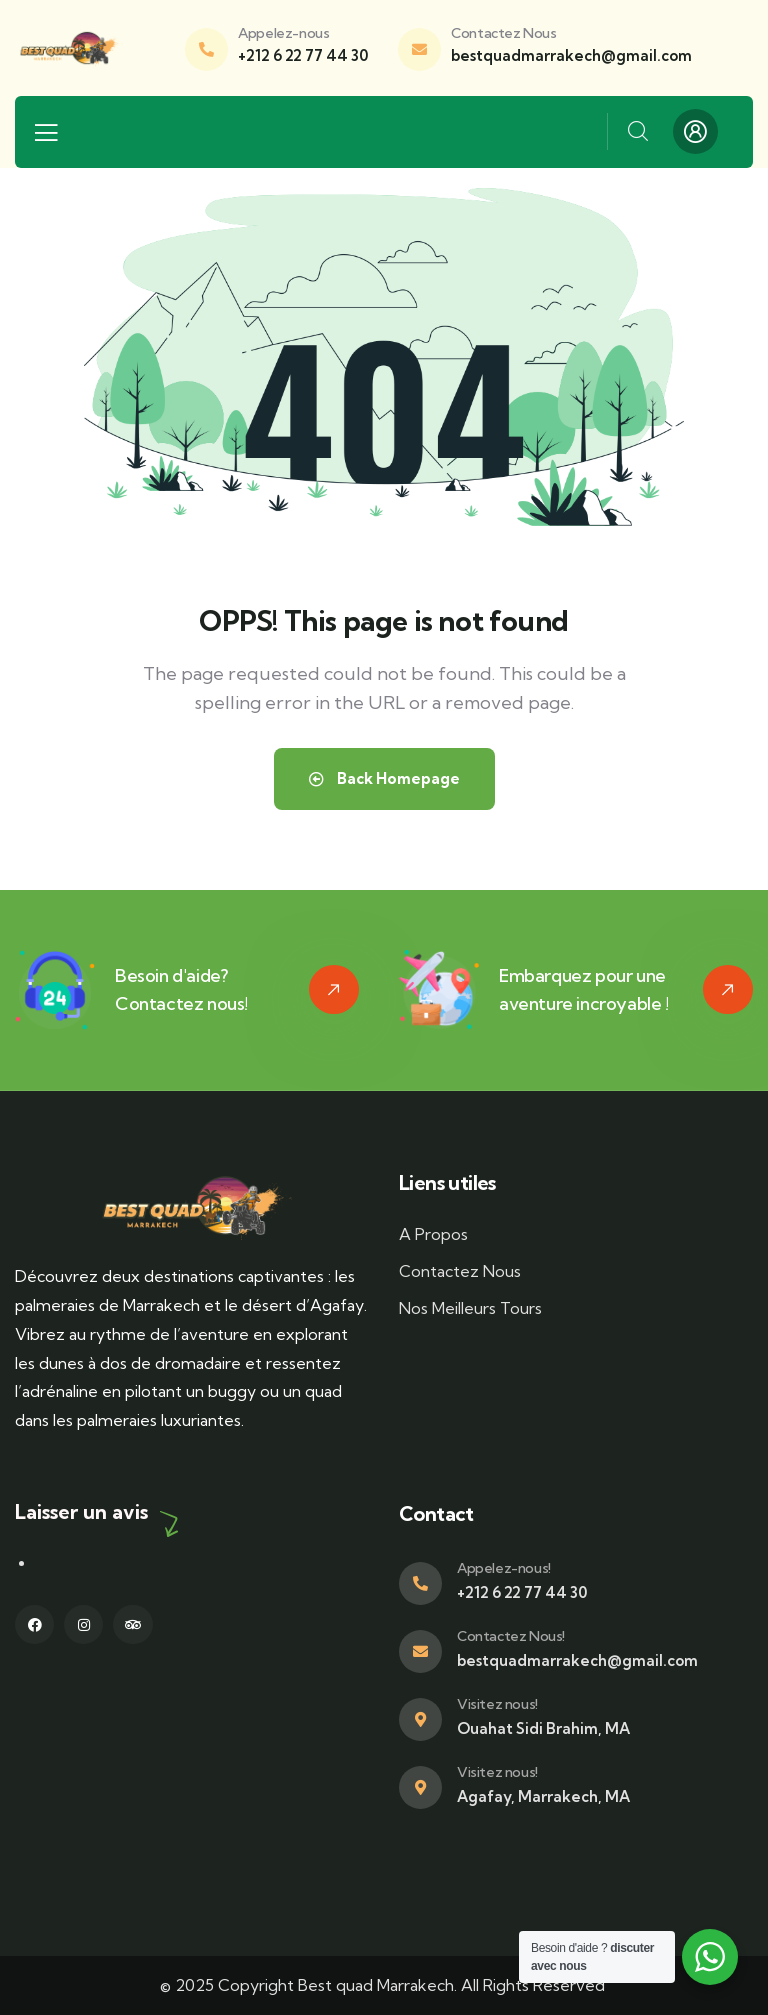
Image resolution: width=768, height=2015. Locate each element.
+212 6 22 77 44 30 (303, 55)
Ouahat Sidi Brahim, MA (543, 1728)
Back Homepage (384, 778)
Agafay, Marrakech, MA (543, 1796)
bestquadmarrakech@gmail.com (571, 55)
